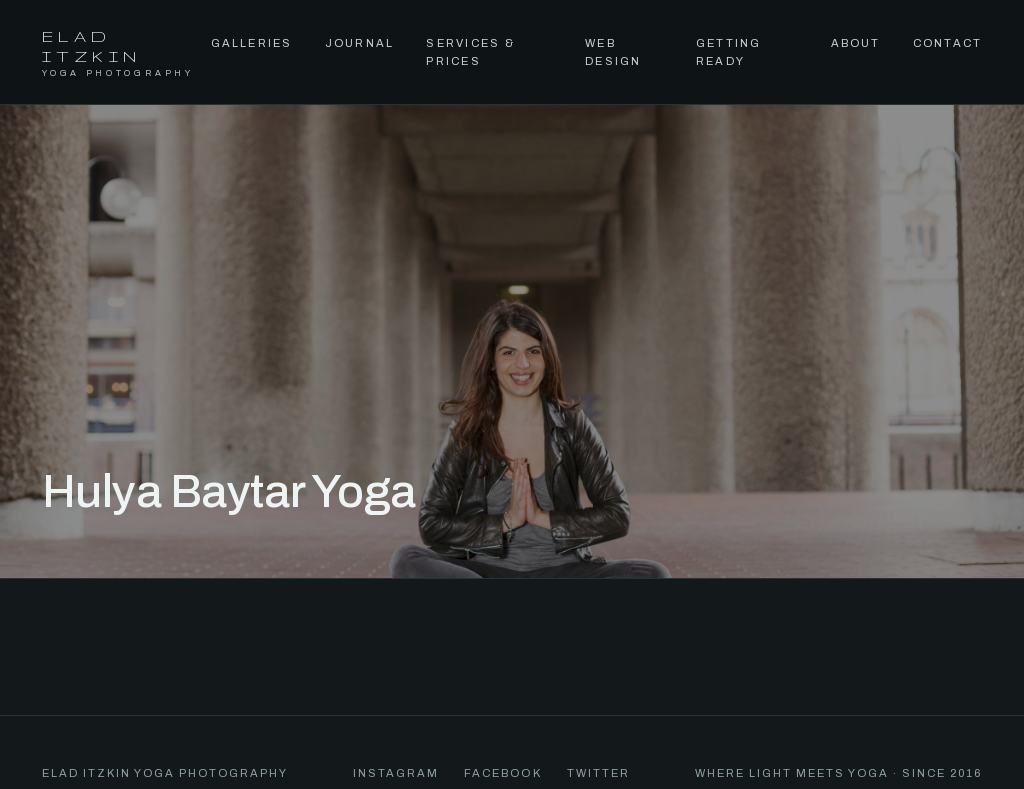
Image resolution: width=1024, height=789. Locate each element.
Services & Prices (470, 52)
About (856, 43)
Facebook (502, 773)
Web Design (613, 52)
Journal (360, 43)
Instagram (396, 773)
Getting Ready (729, 52)
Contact (948, 43)
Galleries (252, 43)
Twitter (598, 773)
